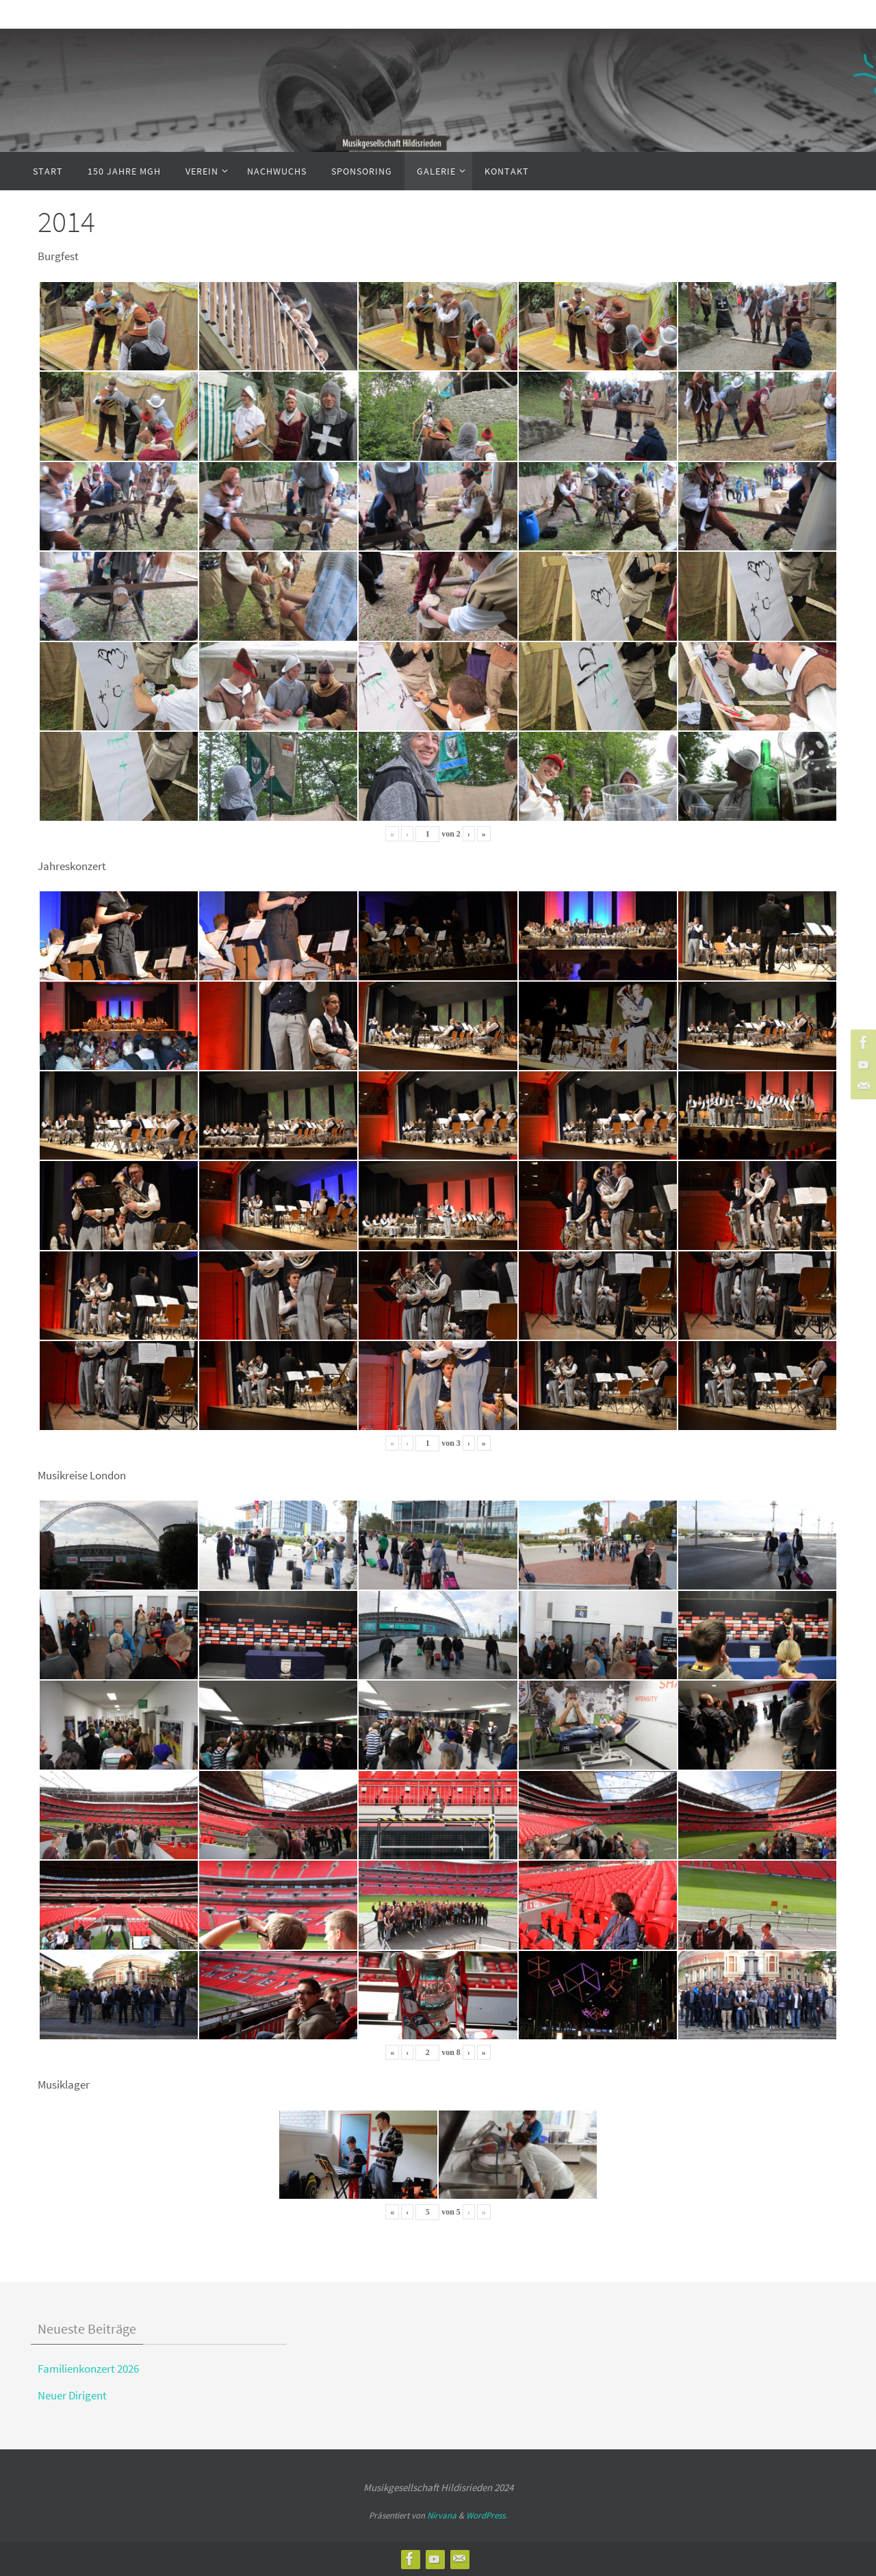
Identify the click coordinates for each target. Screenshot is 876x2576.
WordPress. (486, 2515)
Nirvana (441, 2515)
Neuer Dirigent (72, 2395)
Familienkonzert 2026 (88, 2368)
